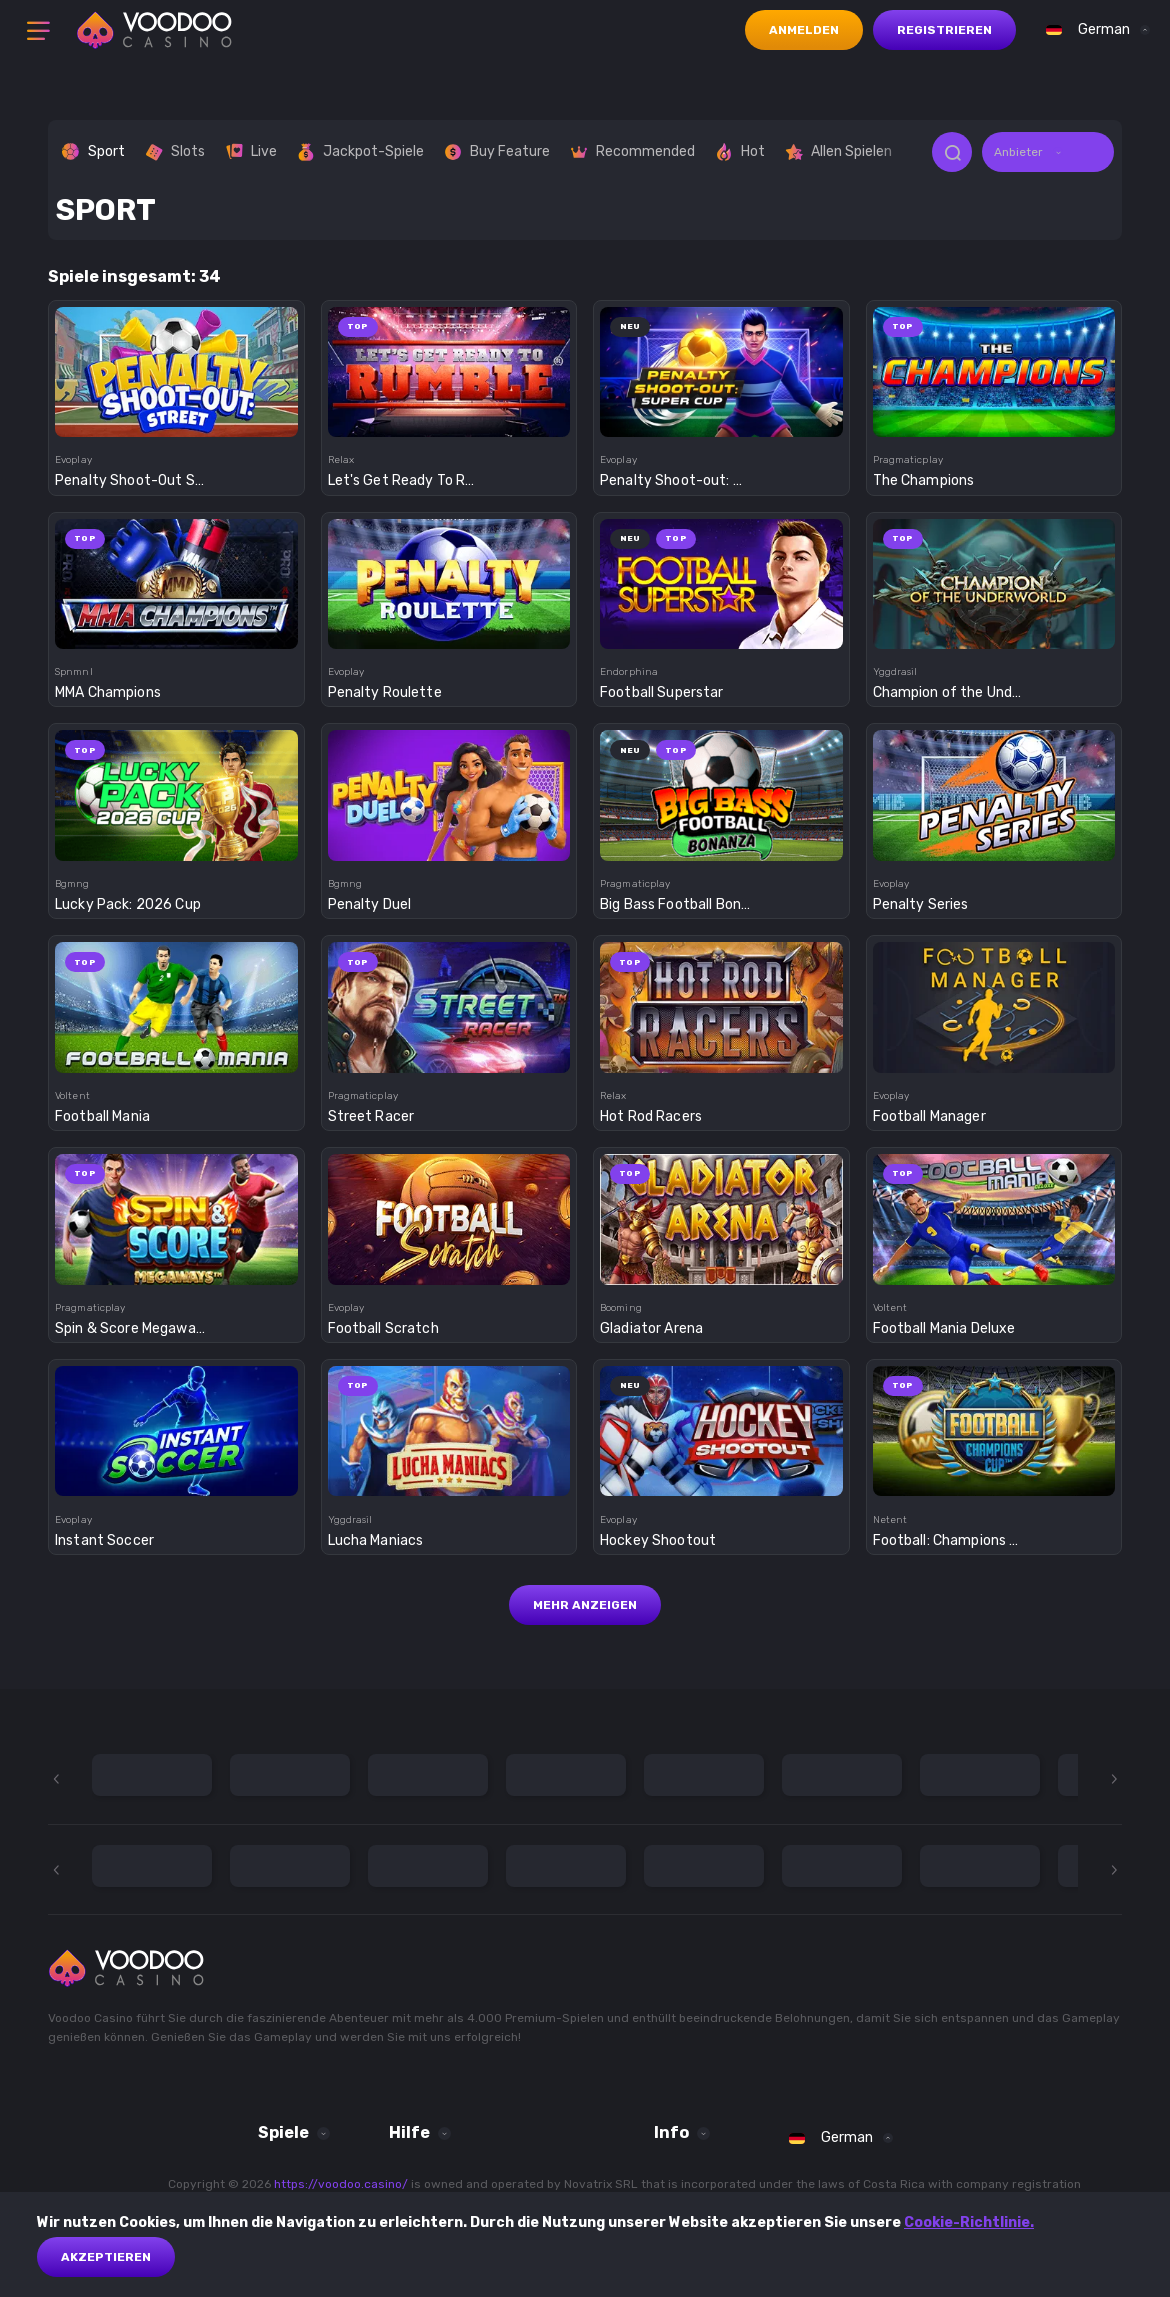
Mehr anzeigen (585, 1605)
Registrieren (944, 30)
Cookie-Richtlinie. (969, 2222)
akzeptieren (106, 2257)
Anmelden (804, 30)
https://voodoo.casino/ (341, 2184)
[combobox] (1093, 30)
